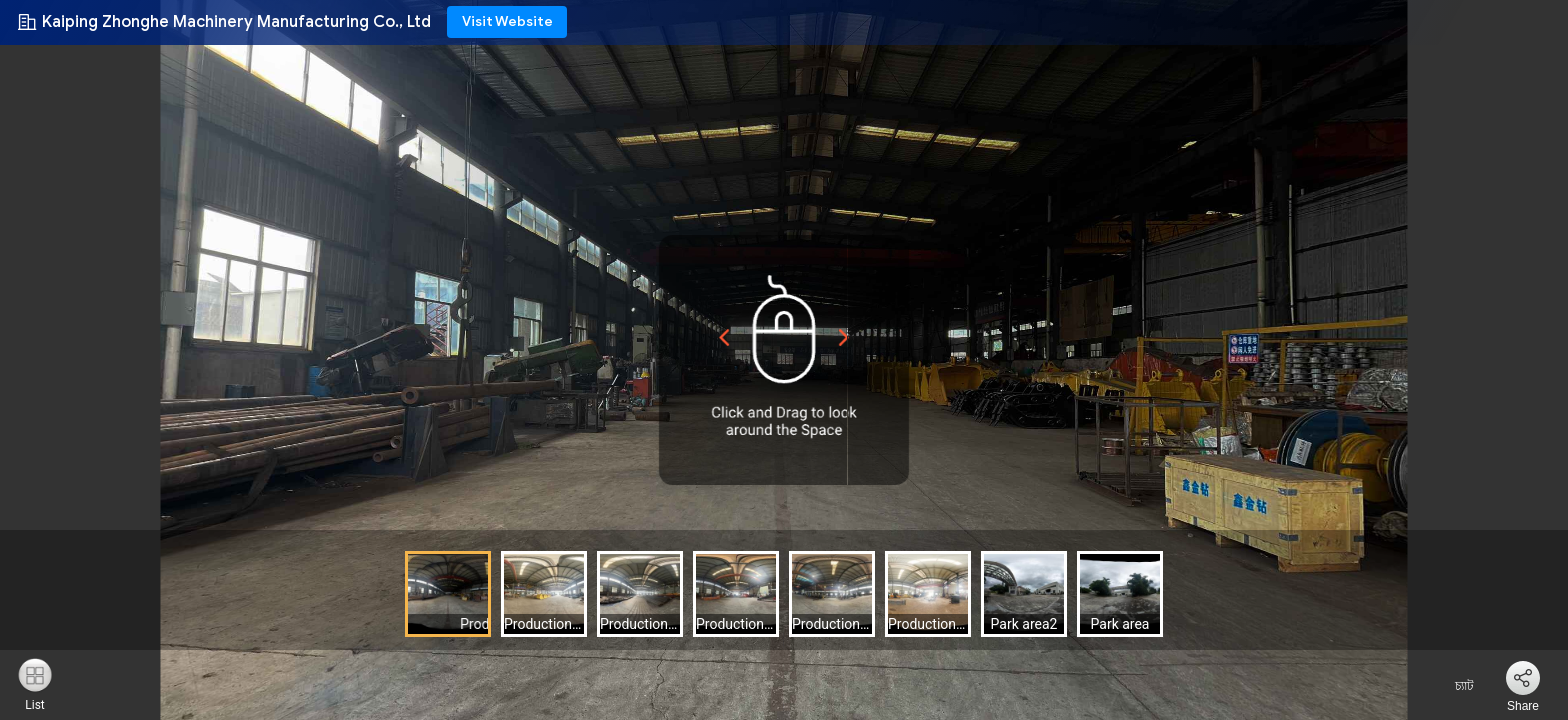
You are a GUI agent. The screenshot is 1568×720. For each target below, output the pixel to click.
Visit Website (507, 21)
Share (1523, 706)
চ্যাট (1452, 686)
